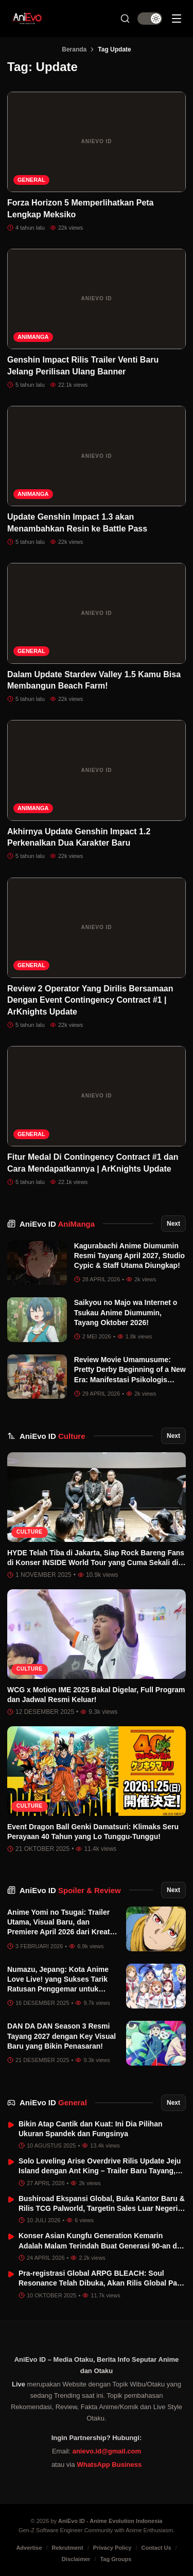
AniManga (33, 337)
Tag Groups (115, 2559)
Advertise (29, 2548)
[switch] (149, 18)
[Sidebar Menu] (176, 18)
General (31, 180)
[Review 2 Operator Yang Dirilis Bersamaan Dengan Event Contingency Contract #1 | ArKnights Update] (96, 928)
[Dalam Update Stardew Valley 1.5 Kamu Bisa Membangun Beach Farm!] (96, 613)
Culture (29, 1532)
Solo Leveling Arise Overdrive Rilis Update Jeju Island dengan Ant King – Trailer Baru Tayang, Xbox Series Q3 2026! (100, 2171)
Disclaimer (76, 2559)
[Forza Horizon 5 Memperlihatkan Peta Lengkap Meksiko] (96, 142)
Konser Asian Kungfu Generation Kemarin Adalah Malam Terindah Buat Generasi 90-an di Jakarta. (99, 2245)
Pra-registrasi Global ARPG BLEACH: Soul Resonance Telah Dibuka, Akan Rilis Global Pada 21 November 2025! (102, 2283)
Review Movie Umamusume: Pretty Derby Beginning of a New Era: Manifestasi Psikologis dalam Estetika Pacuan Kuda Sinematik (130, 1379)
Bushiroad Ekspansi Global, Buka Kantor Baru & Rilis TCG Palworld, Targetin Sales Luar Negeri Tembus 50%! (102, 2208)
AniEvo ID (57, 1224)
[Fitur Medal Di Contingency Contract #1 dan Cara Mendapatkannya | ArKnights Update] (96, 1096)
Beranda (74, 49)
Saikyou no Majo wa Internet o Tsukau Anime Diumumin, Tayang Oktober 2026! (126, 1312)
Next (173, 1223)
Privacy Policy (112, 2548)
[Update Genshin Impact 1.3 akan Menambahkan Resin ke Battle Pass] (96, 456)
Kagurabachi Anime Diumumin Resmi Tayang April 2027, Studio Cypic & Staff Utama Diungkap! (129, 1256)
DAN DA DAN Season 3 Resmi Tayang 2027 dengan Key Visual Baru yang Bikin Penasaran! (61, 2036)
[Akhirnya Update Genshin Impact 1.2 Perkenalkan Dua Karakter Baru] (96, 770)
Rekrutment (67, 2548)
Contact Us (156, 2548)
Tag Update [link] (114, 49)
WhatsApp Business (109, 2464)
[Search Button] (125, 18)
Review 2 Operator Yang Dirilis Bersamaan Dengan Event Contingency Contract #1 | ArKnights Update (90, 1000)
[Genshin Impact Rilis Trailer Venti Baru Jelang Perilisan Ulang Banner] (96, 299)
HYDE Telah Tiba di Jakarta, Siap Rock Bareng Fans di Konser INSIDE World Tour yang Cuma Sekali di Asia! (95, 1563)
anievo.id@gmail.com (107, 2451)
